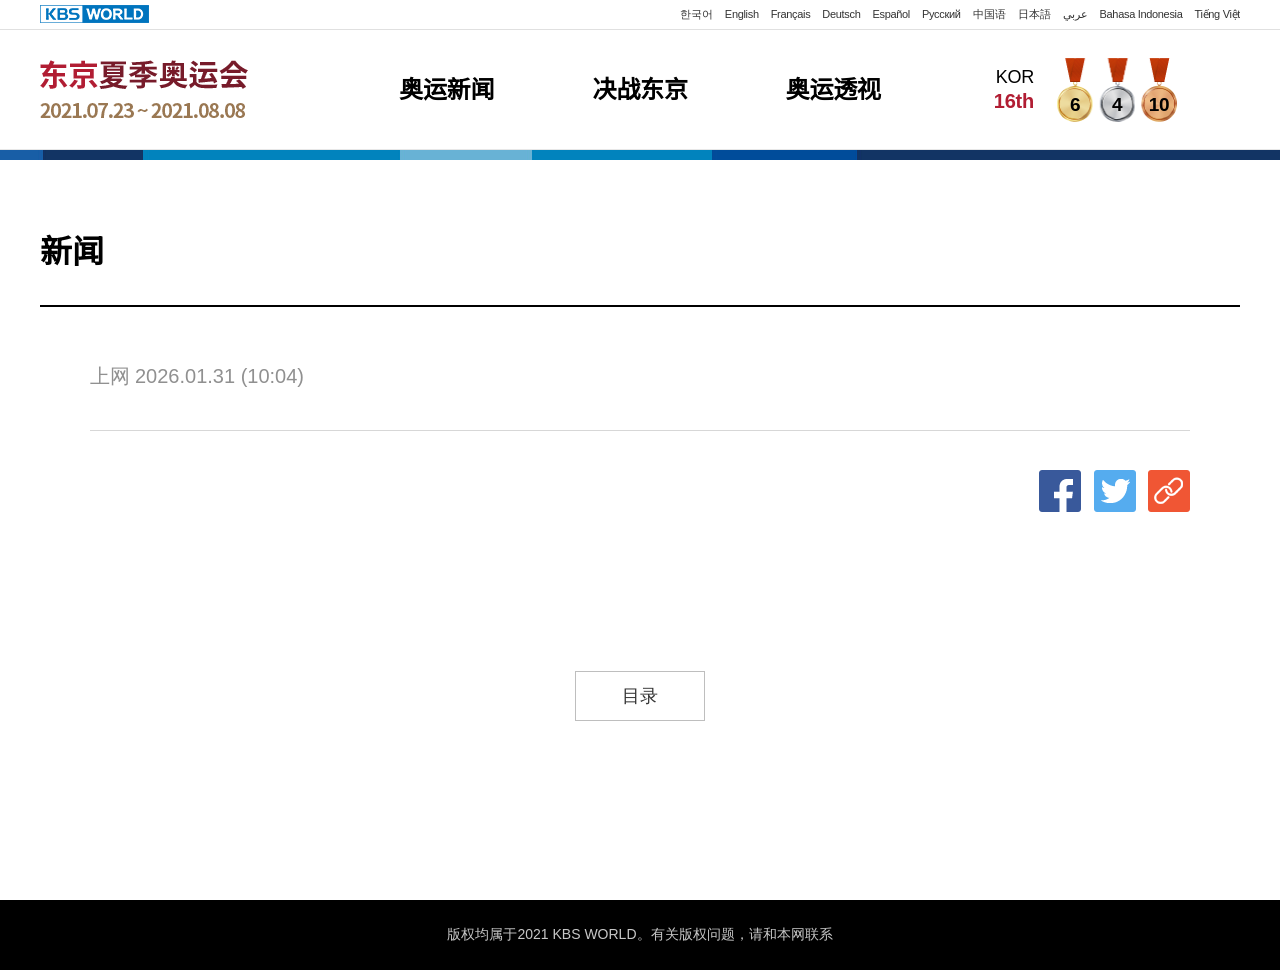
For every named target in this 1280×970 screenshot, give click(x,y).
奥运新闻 (446, 89)
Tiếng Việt (1218, 14)
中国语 (989, 14)
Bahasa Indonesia (1141, 14)
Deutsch (841, 14)
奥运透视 (833, 89)
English (742, 14)
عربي (1075, 14)
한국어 (696, 14)
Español (891, 14)
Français (791, 14)
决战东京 (639, 89)
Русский (941, 14)
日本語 (1034, 14)
